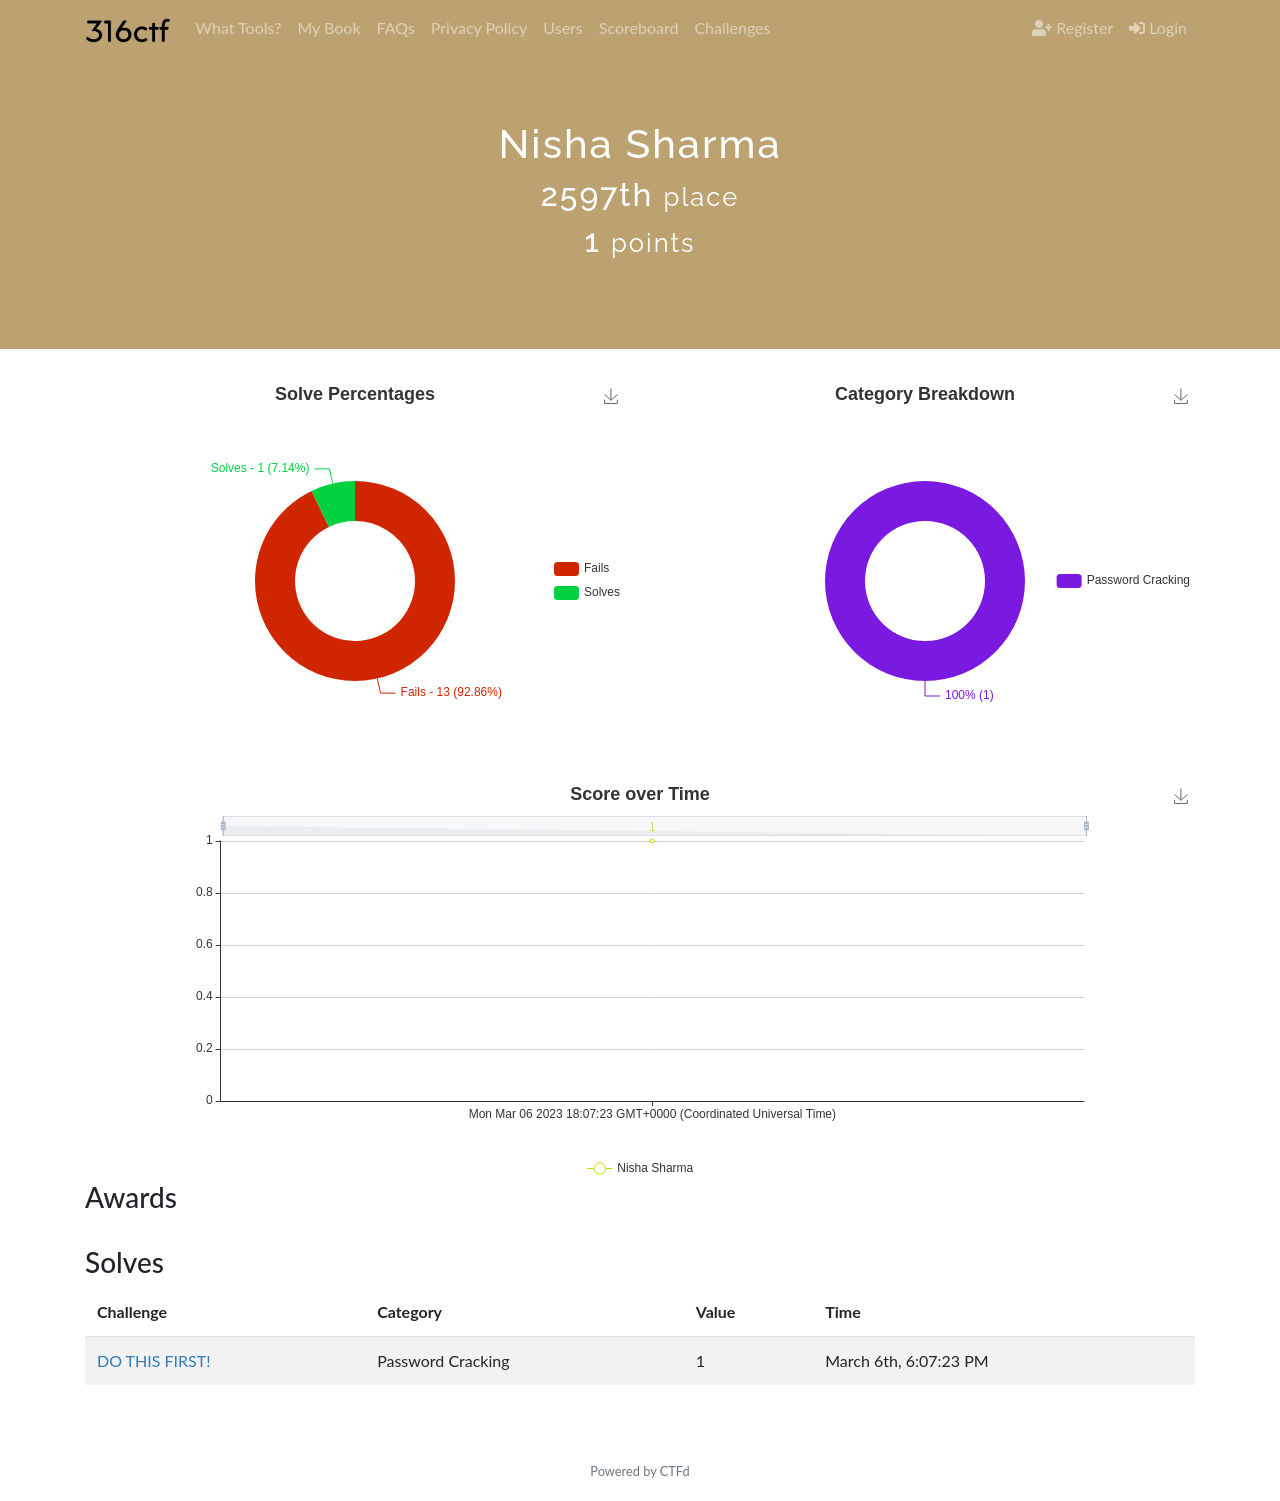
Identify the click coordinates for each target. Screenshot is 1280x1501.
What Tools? (238, 27)
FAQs (396, 27)
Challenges (732, 27)
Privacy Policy (479, 27)
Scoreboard (639, 27)
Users (562, 27)
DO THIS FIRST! (154, 1360)
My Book (328, 27)
